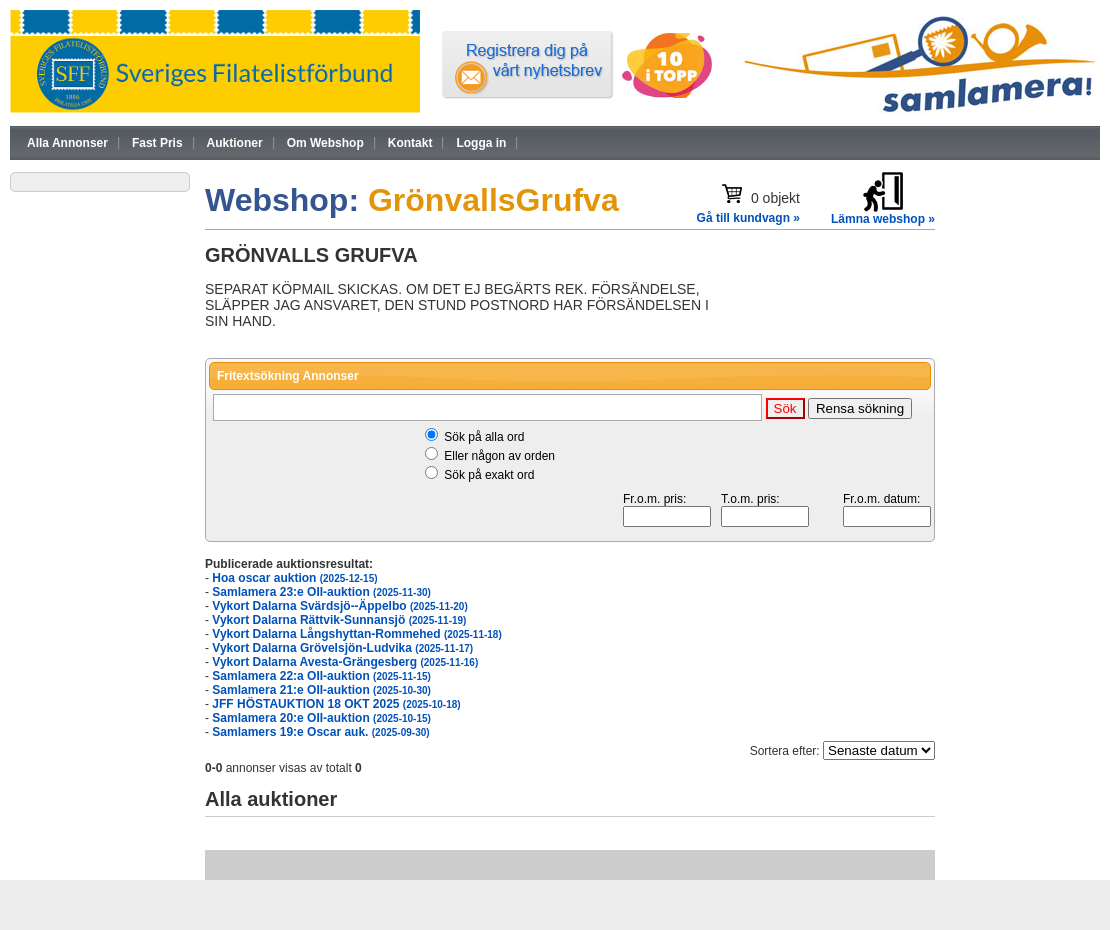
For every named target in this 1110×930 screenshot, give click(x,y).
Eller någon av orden (499, 456)
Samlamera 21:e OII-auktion (321, 690)
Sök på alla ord (484, 437)
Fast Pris (157, 143)
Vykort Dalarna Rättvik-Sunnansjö (339, 620)
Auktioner (235, 143)
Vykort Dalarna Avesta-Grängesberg (345, 662)
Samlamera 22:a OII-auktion (321, 676)
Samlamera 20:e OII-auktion (321, 718)
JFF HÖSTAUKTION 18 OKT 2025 (336, 704)
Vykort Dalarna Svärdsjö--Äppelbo (339, 606)
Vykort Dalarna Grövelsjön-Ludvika (342, 648)
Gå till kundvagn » (748, 218)
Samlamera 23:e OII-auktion (321, 592)
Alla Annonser (67, 143)
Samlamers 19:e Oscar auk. (320, 732)
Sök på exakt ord (489, 475)
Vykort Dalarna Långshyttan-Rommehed (356, 634)
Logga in (481, 143)
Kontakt (410, 143)
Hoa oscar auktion (294, 578)
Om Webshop (325, 143)
